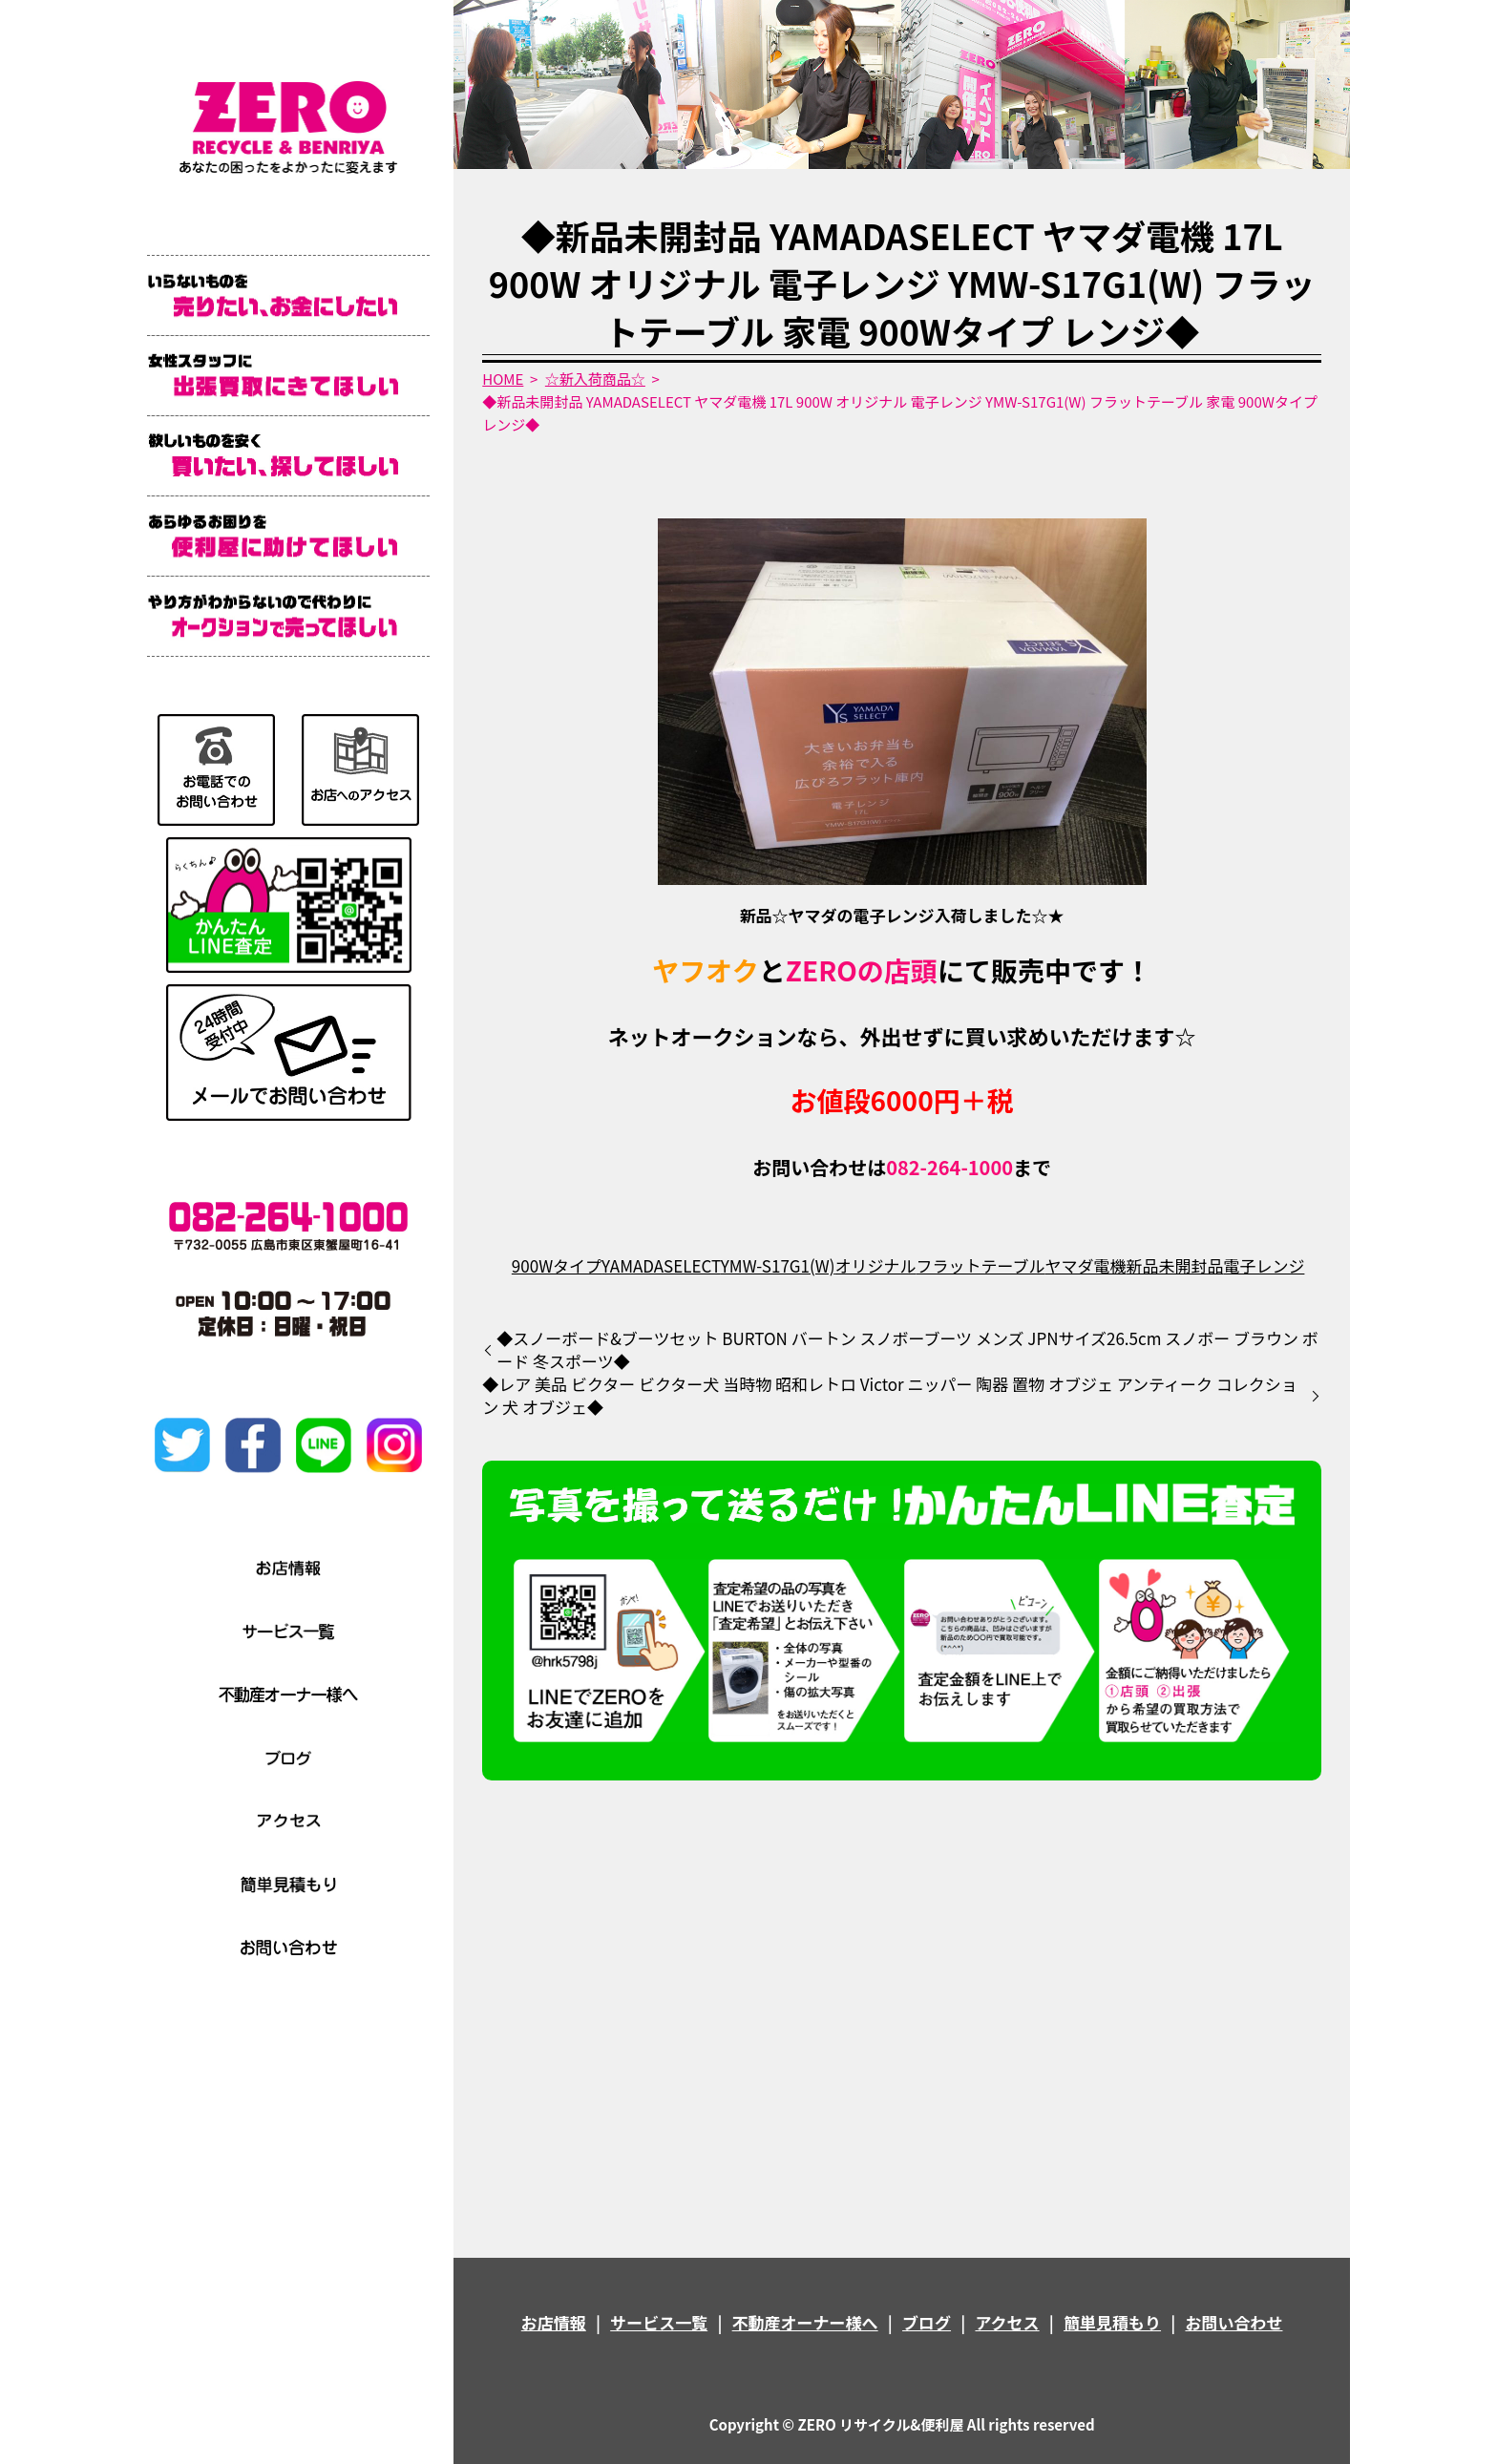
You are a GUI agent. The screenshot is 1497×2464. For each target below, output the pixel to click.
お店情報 (553, 2322)
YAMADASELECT (661, 1265)
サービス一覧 (658, 2322)
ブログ (926, 2322)
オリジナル (875, 1265)
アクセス (1007, 2322)
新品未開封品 (1174, 1265)
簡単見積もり (1112, 2322)
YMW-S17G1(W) (778, 1265)
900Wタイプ (556, 1265)
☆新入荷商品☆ (595, 379)
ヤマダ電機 (1085, 1265)
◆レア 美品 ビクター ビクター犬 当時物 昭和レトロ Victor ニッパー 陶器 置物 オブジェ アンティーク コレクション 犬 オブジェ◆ (889, 1396)
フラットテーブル (980, 1265)
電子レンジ (1263, 1265)
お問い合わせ (1233, 2322)
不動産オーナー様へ (805, 2322)
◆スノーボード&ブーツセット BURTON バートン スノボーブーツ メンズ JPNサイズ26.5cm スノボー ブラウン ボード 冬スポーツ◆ (907, 1350)
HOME (502, 379)
